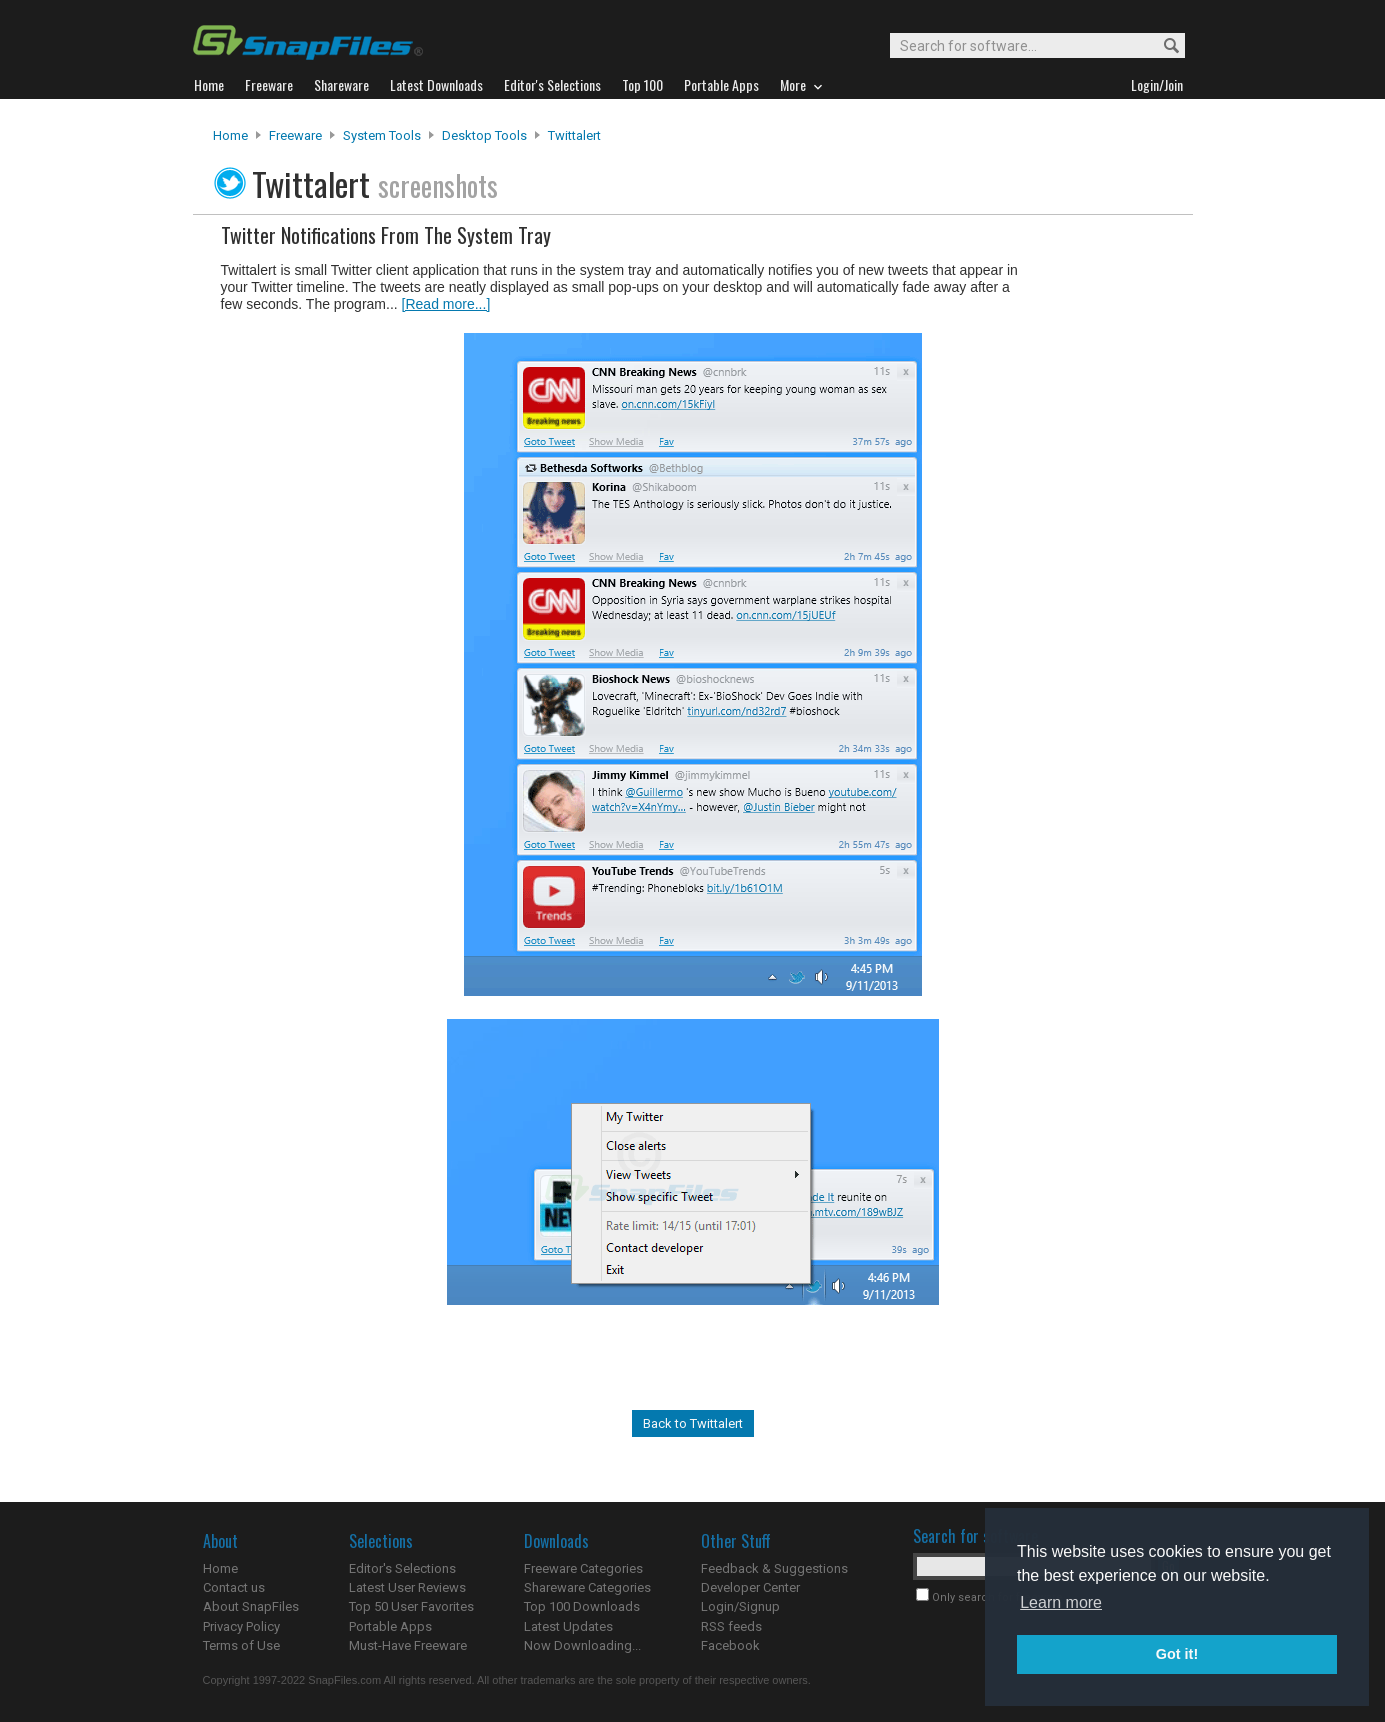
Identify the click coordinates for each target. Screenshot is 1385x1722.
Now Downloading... (582, 1645)
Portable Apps (390, 1626)
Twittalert (574, 135)
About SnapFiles (251, 1606)
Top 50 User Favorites (411, 1606)
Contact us (234, 1587)
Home (230, 135)
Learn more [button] (1061, 1602)
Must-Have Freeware (408, 1645)
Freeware (295, 135)
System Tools (382, 135)
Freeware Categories (583, 1568)
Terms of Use (241, 1645)
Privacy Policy (241, 1626)
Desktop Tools (484, 135)
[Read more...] (446, 304)
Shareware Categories (587, 1587)
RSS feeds (731, 1626)
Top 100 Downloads (582, 1606)
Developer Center (750, 1587)
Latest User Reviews (407, 1587)
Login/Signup (740, 1606)
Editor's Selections (402, 1568)
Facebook (730, 1645)
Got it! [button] (1177, 1654)
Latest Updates (568, 1626)
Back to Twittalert (693, 1423)
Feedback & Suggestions (774, 1568)
